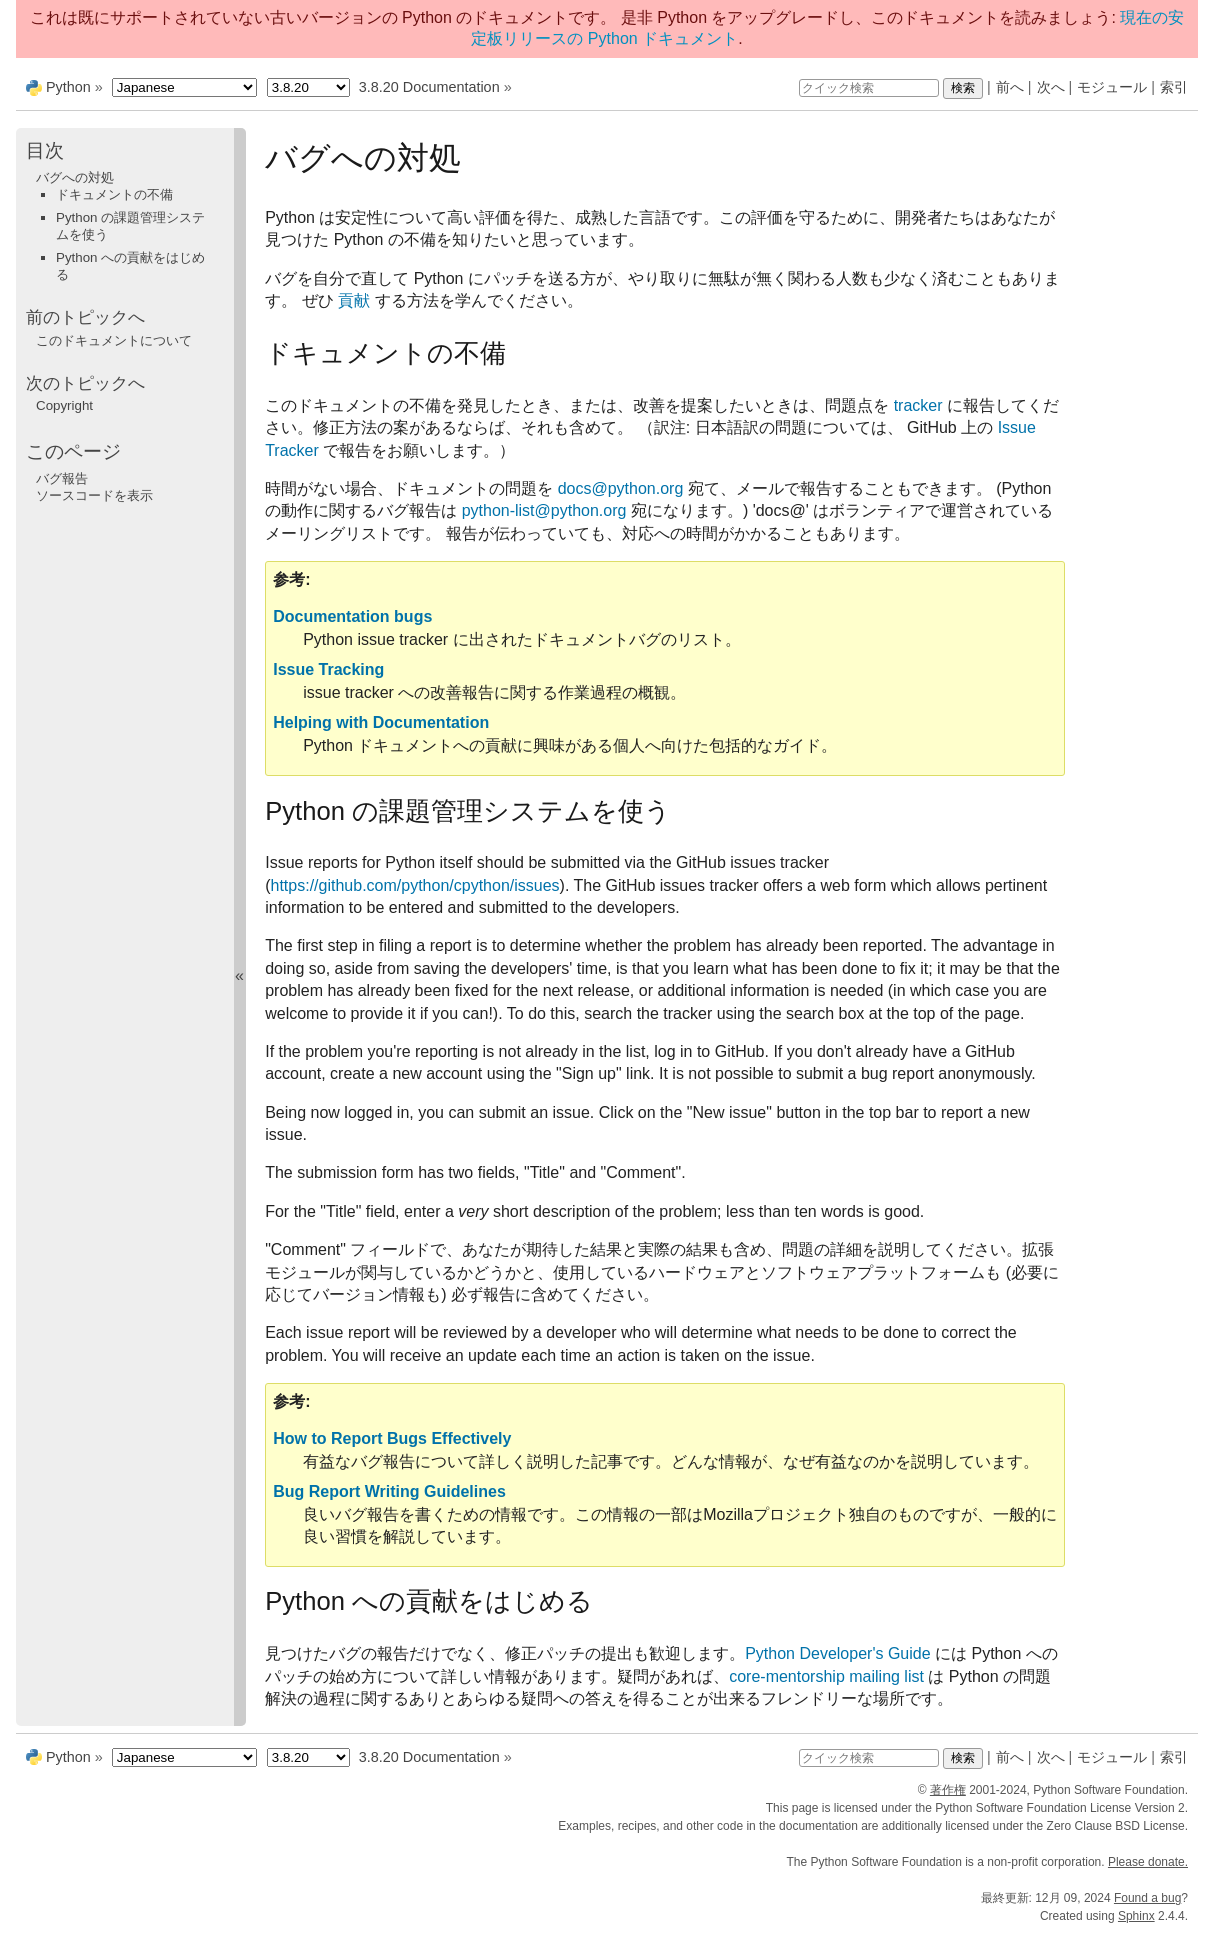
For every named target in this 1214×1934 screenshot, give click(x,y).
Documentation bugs (352, 616)
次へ (1051, 87)
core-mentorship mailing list (826, 1676)
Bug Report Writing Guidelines (389, 1491)
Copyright (64, 405)
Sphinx (1136, 1916)
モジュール (1112, 87)
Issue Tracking (328, 669)
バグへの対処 (75, 177)
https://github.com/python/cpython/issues (415, 885)
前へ (1010, 87)
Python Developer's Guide (837, 1653)
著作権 (948, 1790)
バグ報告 (62, 478)
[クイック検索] (869, 88)
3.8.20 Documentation (429, 87)
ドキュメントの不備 (114, 194)
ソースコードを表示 (94, 495)
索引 (1174, 87)
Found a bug (1147, 1898)
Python (68, 87)
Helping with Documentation (381, 722)
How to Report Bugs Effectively (392, 1438)
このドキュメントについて (114, 340)
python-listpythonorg (544, 510)
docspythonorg (621, 488)
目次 (45, 150)
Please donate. (1148, 1862)
